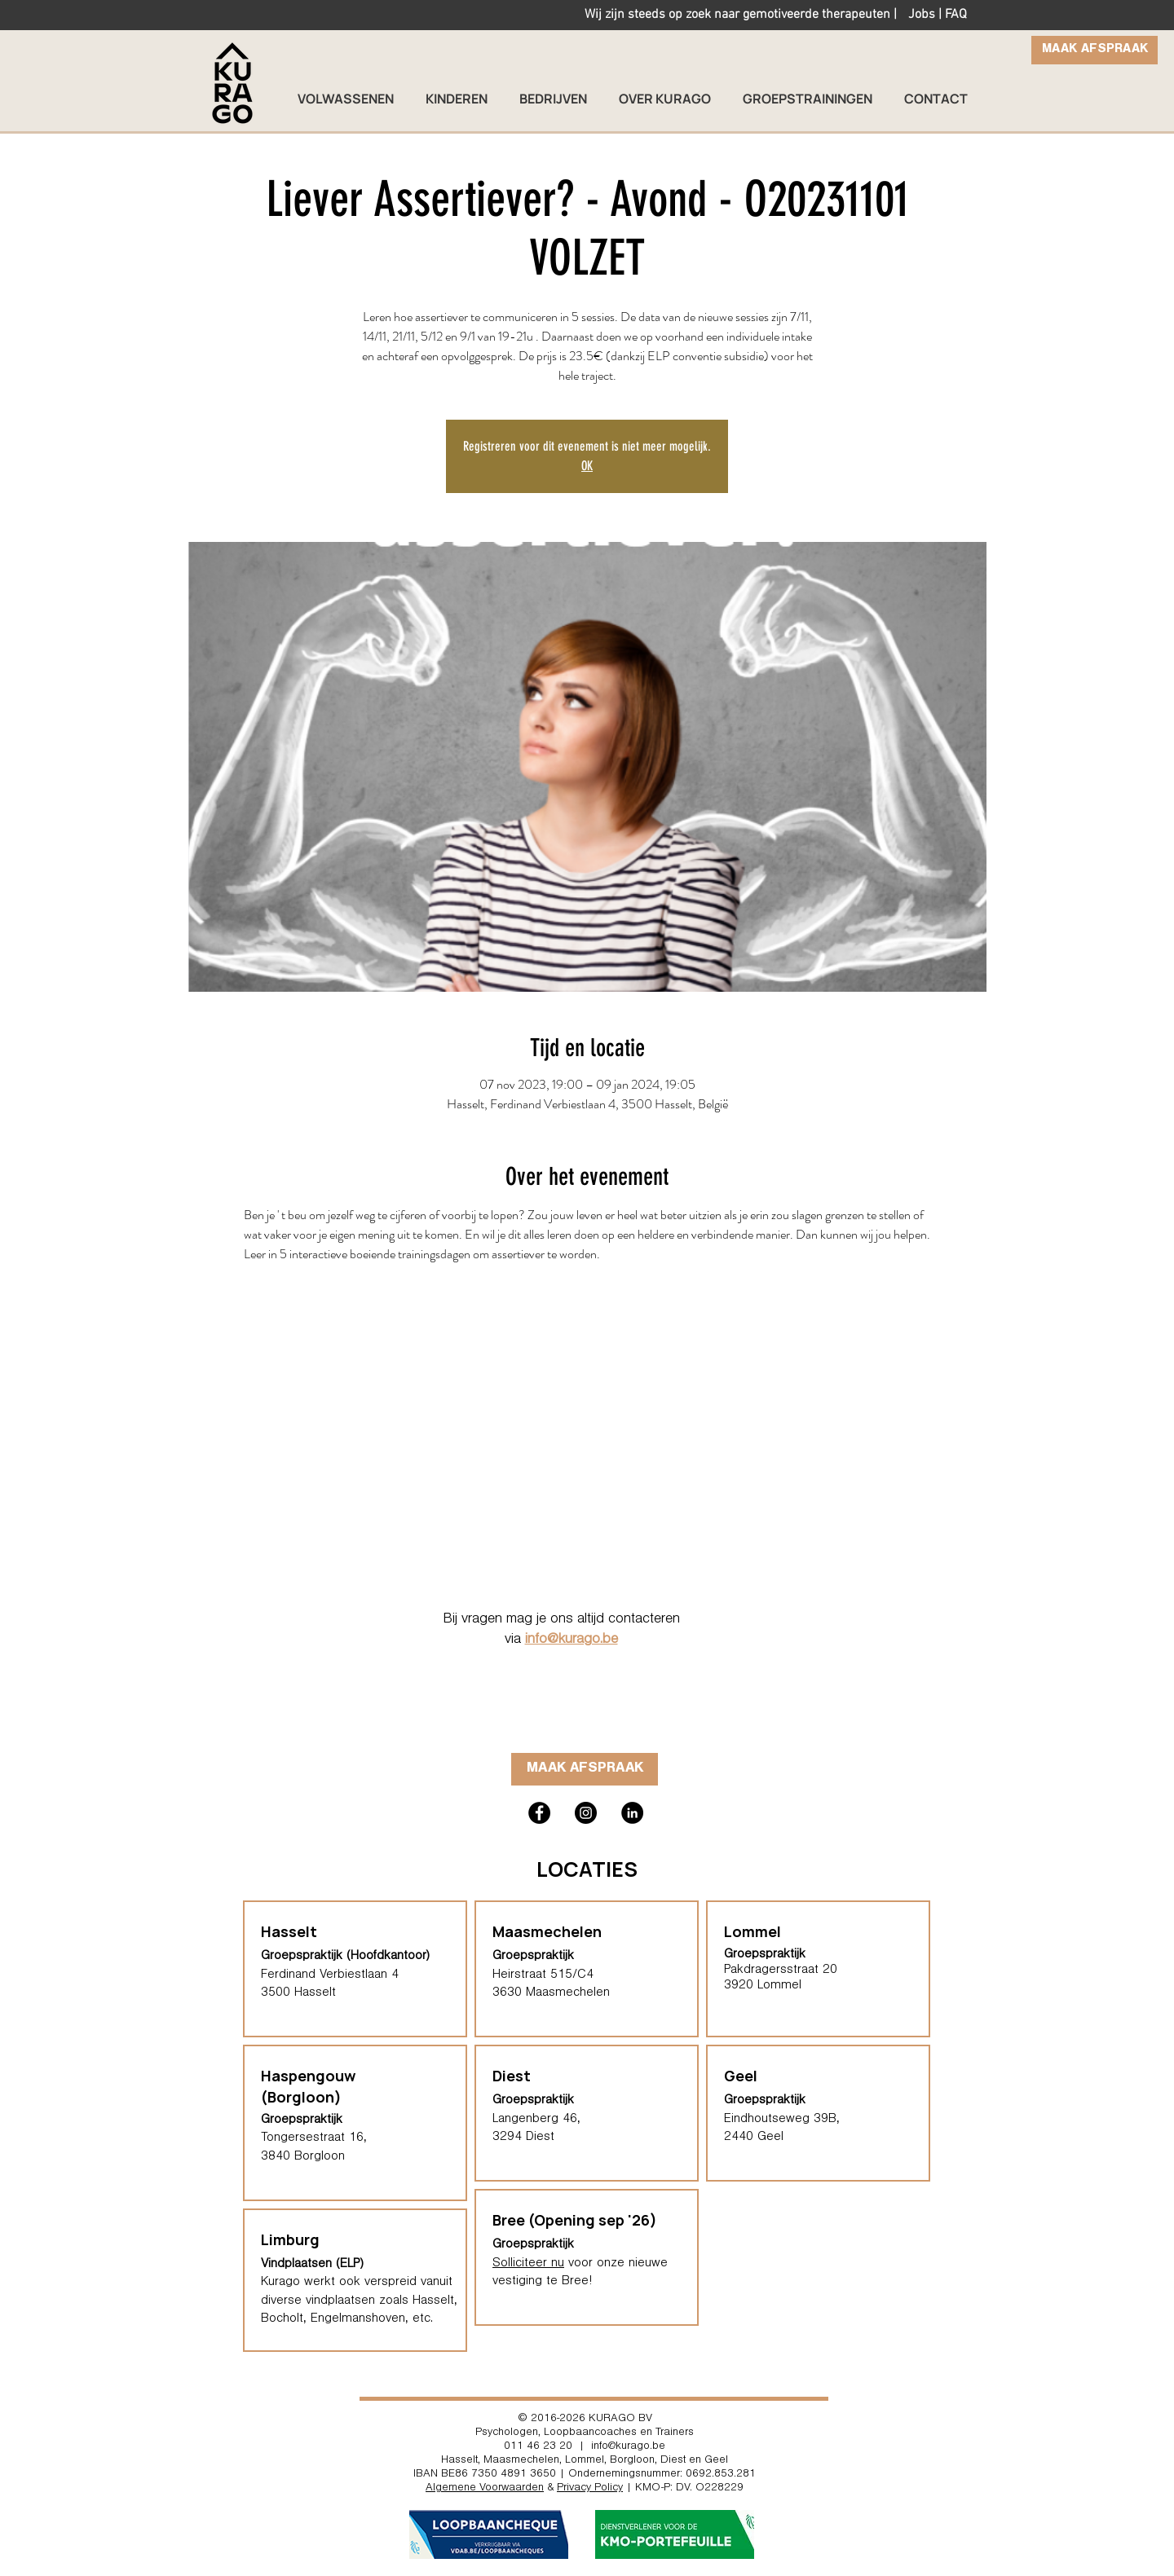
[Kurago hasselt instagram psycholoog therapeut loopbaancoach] (586, 1813)
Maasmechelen (547, 1931)
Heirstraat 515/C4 (543, 1975)
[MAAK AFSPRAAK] (1094, 50)
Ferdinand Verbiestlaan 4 (330, 1975)
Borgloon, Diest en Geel (669, 2461)
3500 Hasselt (298, 1993)
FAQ (956, 15)
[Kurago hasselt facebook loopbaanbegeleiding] (539, 1813)
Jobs (921, 15)
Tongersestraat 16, (314, 2138)
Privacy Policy (590, 2489)
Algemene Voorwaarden (485, 2489)
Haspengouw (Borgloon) (308, 2086)
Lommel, (586, 2461)
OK (587, 465)
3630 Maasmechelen (551, 1993)
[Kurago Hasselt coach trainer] (632, 1813)
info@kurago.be (571, 1640)
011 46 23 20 (538, 2447)
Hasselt (459, 2461)
